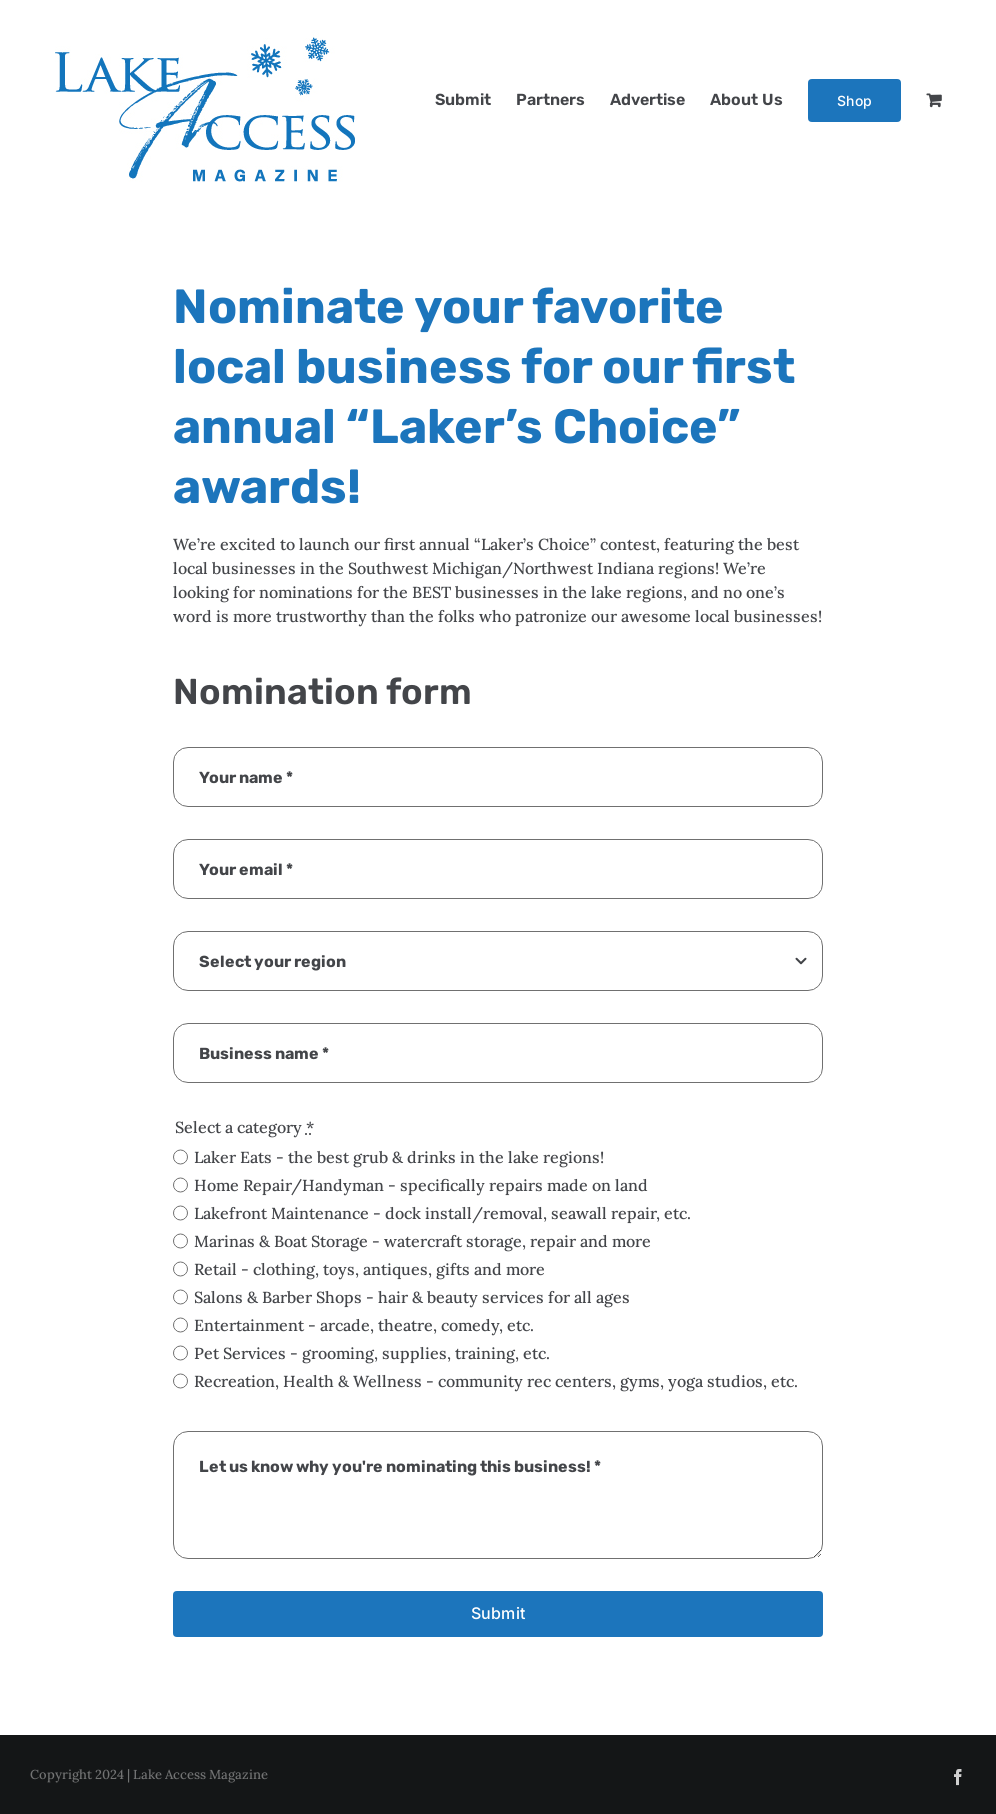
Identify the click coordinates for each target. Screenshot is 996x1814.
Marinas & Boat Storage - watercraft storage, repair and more (422, 1241)
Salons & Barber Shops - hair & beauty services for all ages (412, 1297)
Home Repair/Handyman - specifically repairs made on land (421, 1185)
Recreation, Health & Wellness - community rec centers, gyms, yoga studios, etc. (496, 1381)
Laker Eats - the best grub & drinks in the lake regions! (399, 1157)
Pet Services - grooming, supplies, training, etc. (372, 1353)
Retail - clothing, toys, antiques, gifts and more (369, 1269)
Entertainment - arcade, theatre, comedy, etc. (364, 1325)
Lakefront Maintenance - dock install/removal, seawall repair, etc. (442, 1213)
